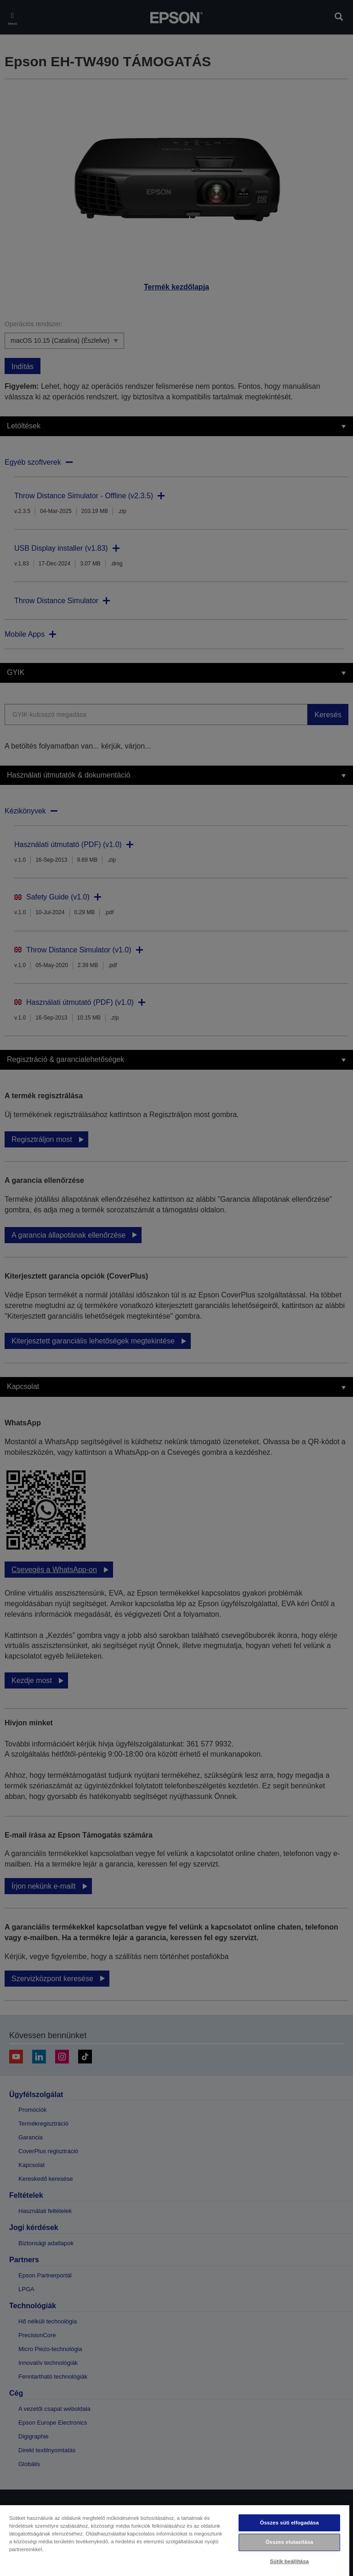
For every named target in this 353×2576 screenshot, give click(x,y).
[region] (174, 2540)
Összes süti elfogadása (289, 2522)
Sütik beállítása (289, 2561)
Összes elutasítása (289, 2542)
